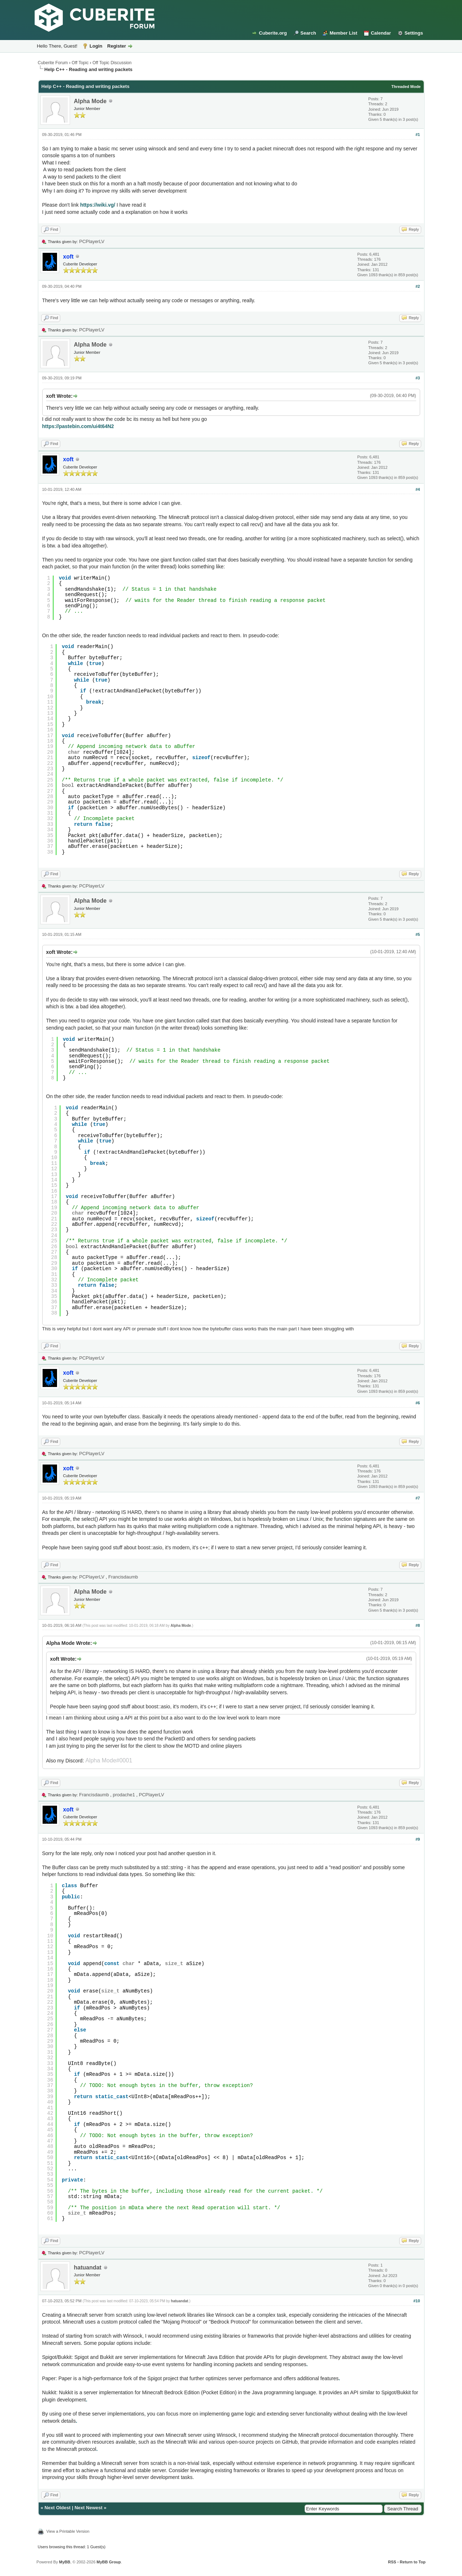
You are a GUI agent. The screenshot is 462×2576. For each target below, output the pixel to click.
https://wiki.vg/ (97, 205)
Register (116, 46)
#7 (417, 1498)
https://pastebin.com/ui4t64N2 (78, 426)
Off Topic (80, 62)
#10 (416, 2301)
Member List (343, 33)
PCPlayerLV (91, 241)
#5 (417, 934)
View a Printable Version (68, 2531)
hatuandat (87, 2267)
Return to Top (413, 2562)
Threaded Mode (405, 86)
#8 (417, 1625)
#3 (417, 378)
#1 (417, 134)
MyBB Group (109, 2562)
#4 (417, 489)
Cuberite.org (273, 33)
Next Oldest (57, 2507)
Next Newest (88, 2507)
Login (96, 46)
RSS (392, 2562)
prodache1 (124, 1794)
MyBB (64, 2562)
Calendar (381, 33)
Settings (414, 33)
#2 (417, 286)
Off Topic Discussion (111, 62)
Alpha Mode (90, 101)
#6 (417, 1403)
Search (308, 33)
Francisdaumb (123, 1577)
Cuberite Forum (53, 62)
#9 (417, 1839)
